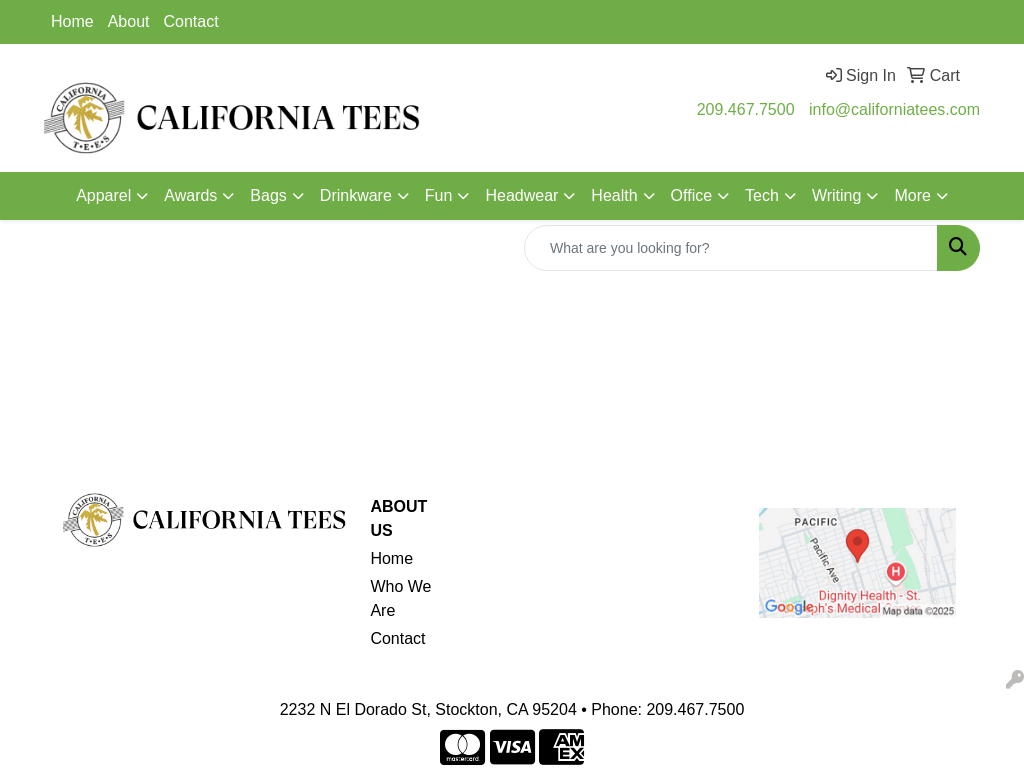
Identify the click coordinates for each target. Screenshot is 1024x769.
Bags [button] (268, 195)
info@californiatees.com (894, 109)
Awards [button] (190, 195)
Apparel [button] (103, 195)
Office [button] (692, 195)
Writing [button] (837, 195)
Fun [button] (439, 195)
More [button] (912, 195)
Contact (191, 21)
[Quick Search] (731, 248)
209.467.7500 (746, 109)
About (129, 21)
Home (72, 21)
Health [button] (614, 195)
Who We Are (400, 598)
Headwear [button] (521, 195)
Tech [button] (762, 195)
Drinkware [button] (356, 195)
